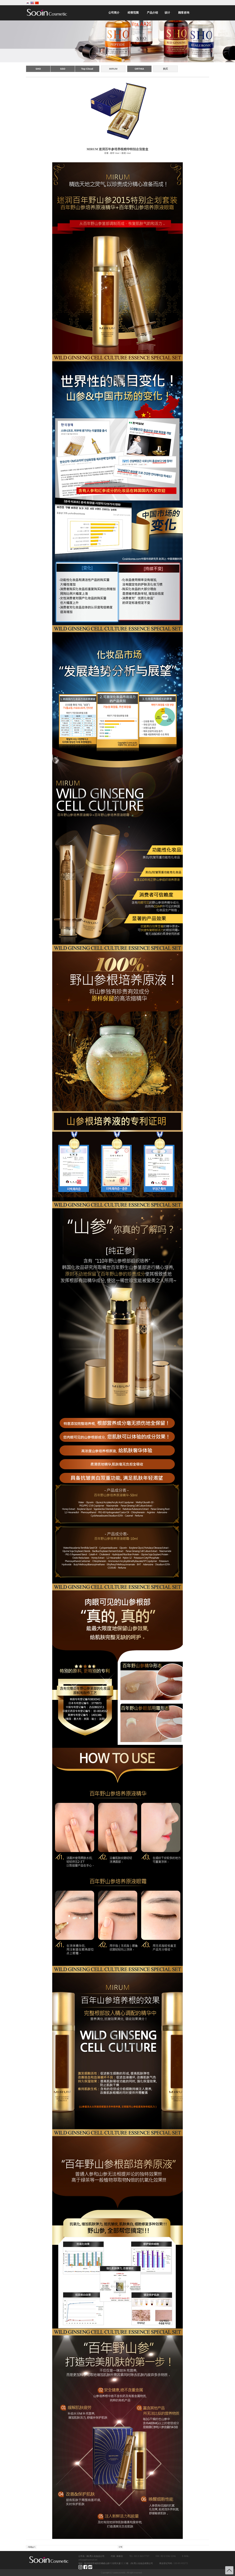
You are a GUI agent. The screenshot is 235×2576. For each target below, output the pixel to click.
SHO (38, 68)
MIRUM (113, 68)
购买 (165, 68)
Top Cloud (87, 68)
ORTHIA (139, 68)
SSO (62, 68)
